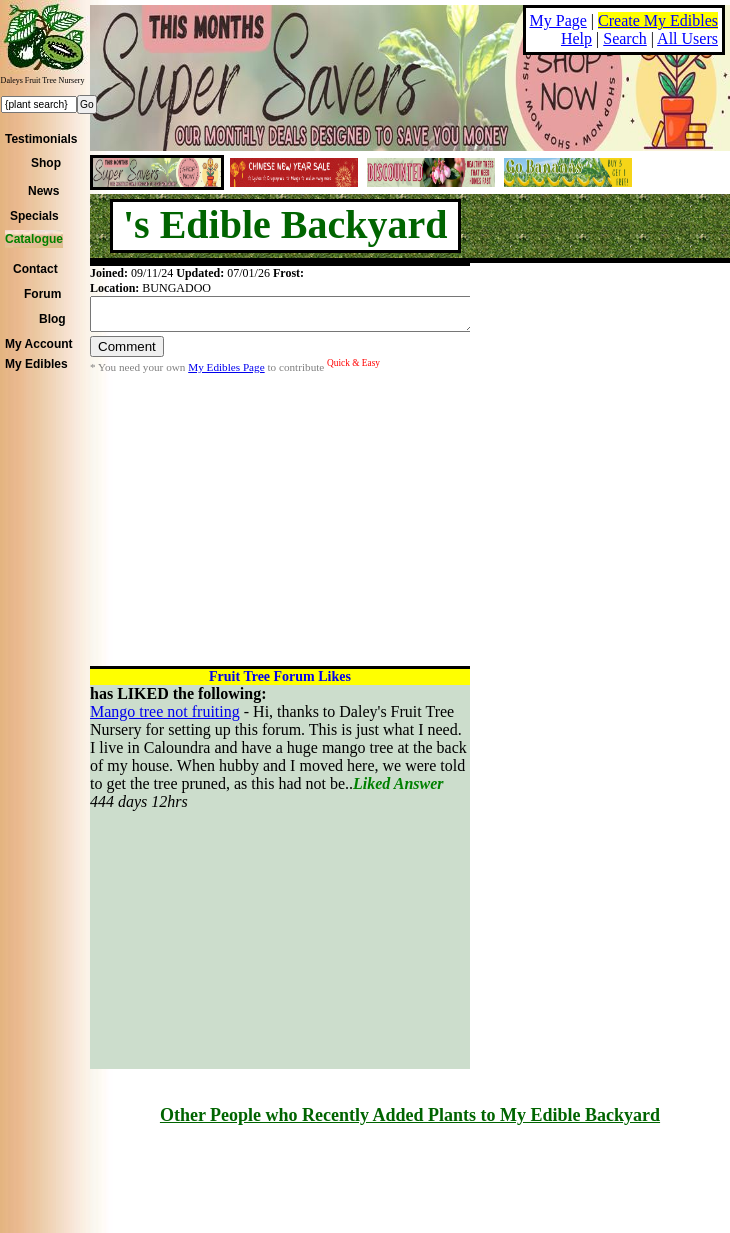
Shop (46, 163)
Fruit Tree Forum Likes (280, 676)
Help (576, 38)
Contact (35, 269)
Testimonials (41, 139)
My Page (558, 20)
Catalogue (34, 239)
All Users (687, 38)
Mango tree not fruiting (165, 711)
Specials (34, 216)
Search (625, 38)
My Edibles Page (226, 373)
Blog (52, 319)
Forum (42, 294)
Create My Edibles (658, 20)
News (43, 191)
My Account (39, 344)
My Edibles (36, 364)
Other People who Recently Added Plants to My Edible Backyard (410, 1115)
